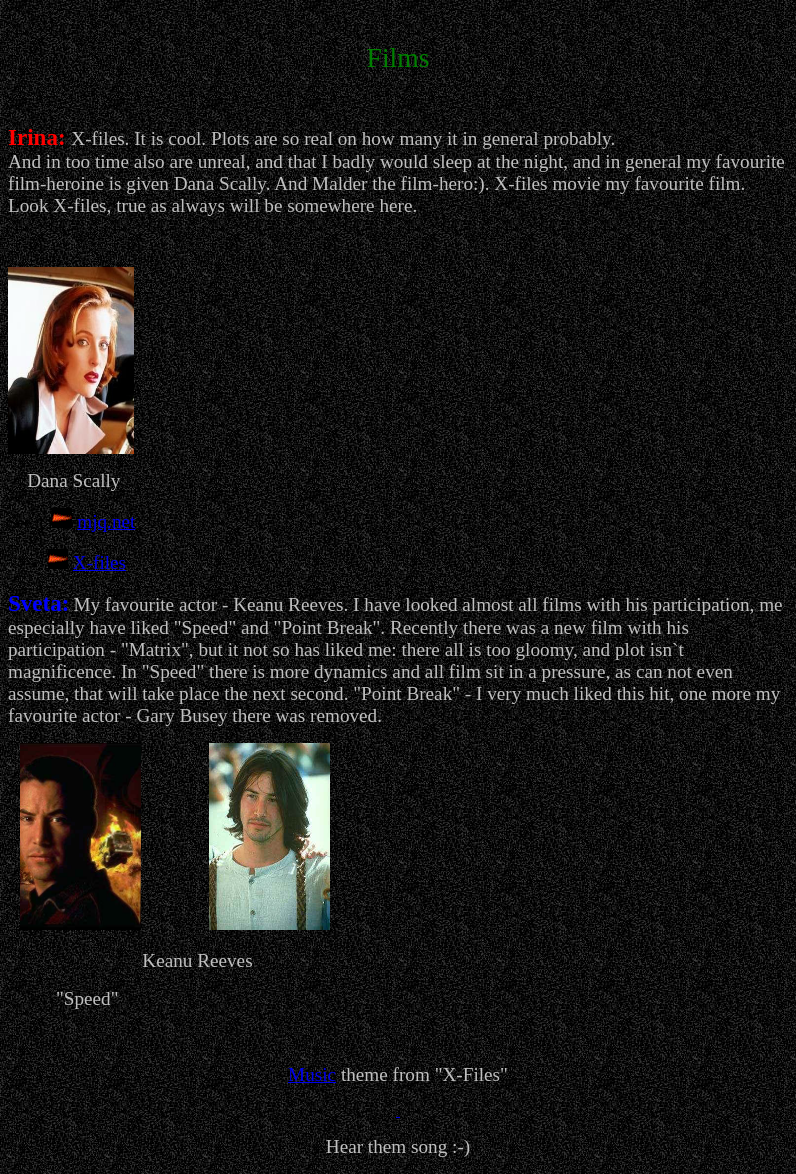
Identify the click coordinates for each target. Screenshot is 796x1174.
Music (312, 1074)
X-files (99, 562)
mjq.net (106, 521)
